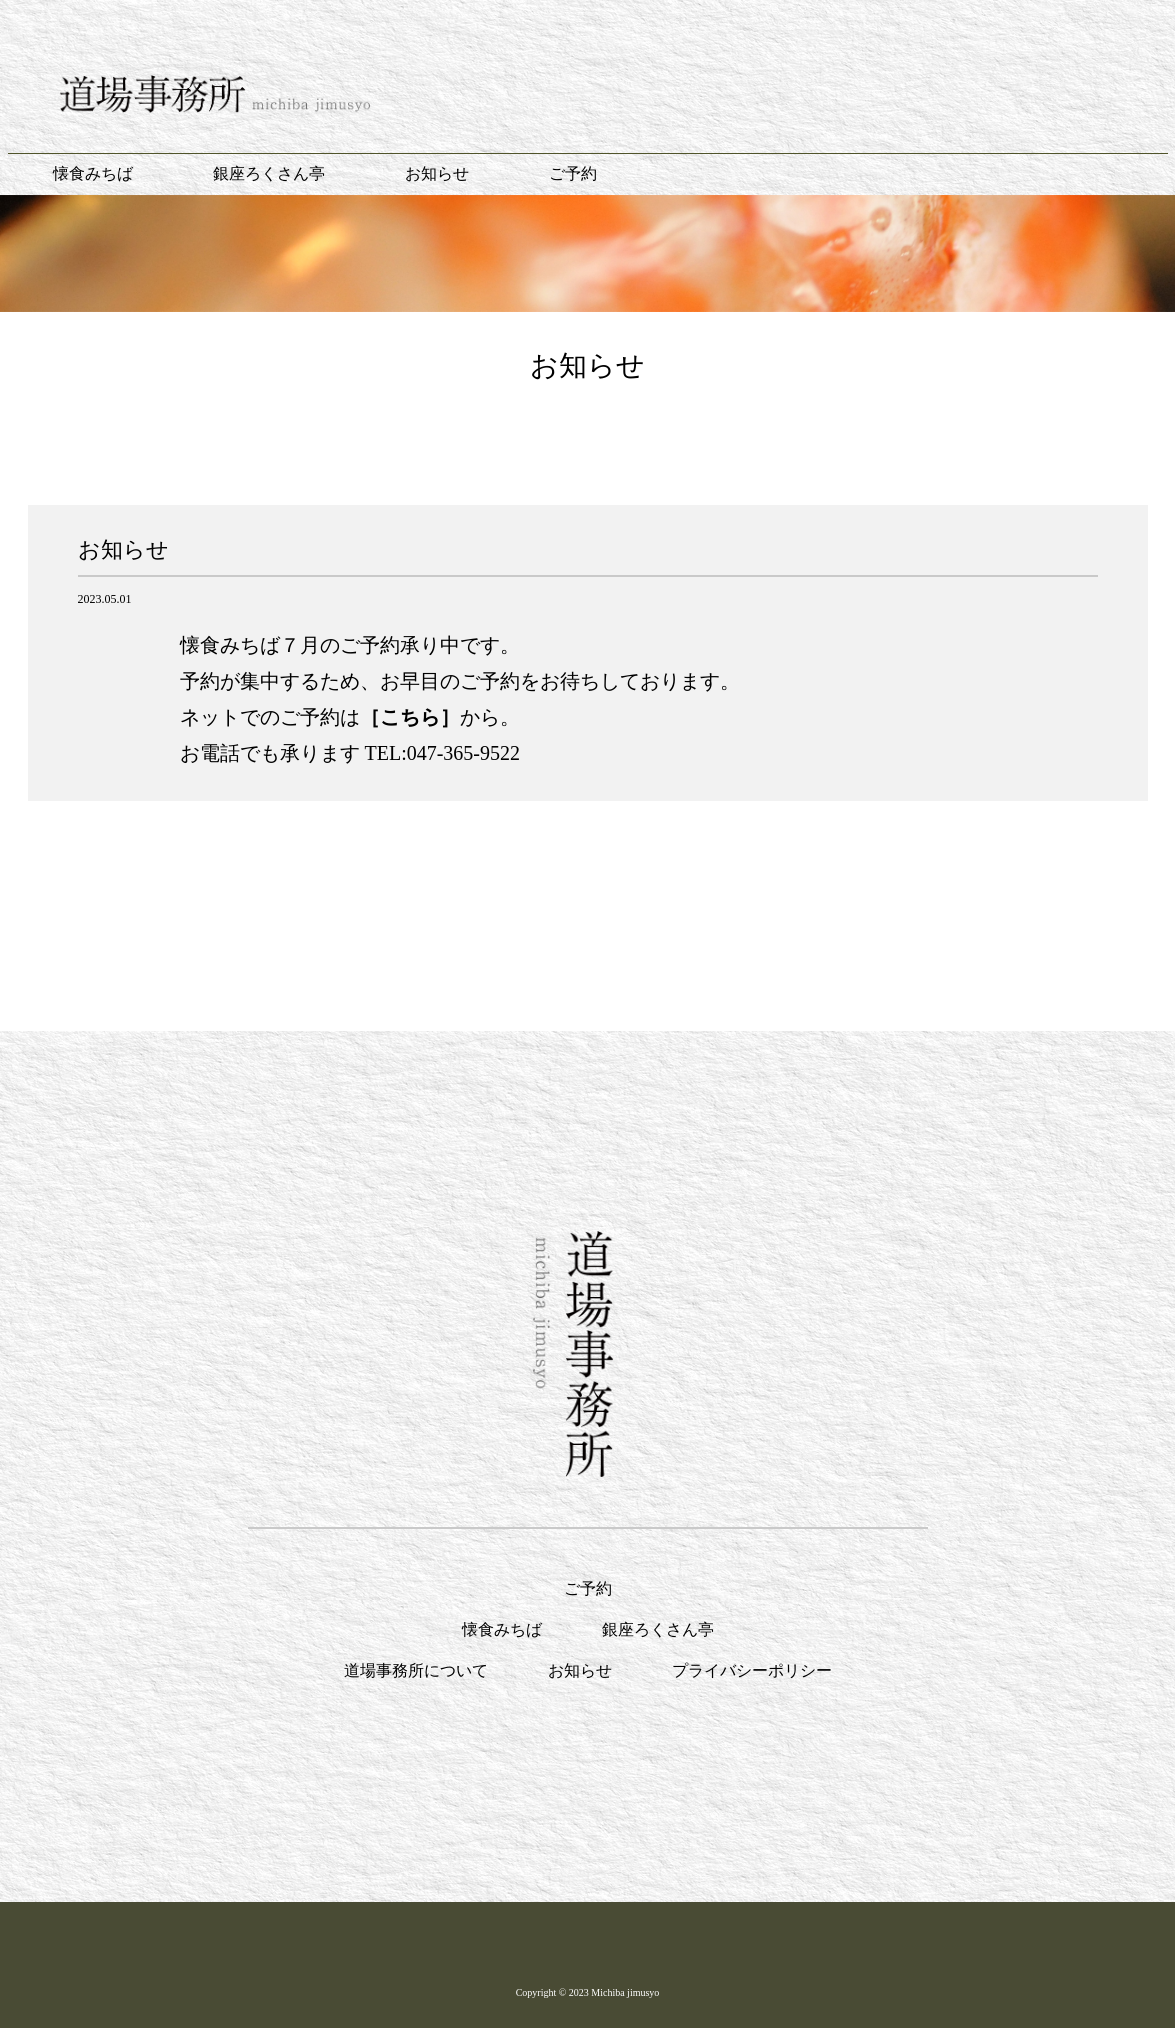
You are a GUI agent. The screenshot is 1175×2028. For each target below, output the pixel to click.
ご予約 (573, 173)
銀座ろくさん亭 (269, 173)
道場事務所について (416, 1670)
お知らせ (437, 173)
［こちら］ (410, 717)
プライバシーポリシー (752, 1670)
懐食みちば (93, 173)
